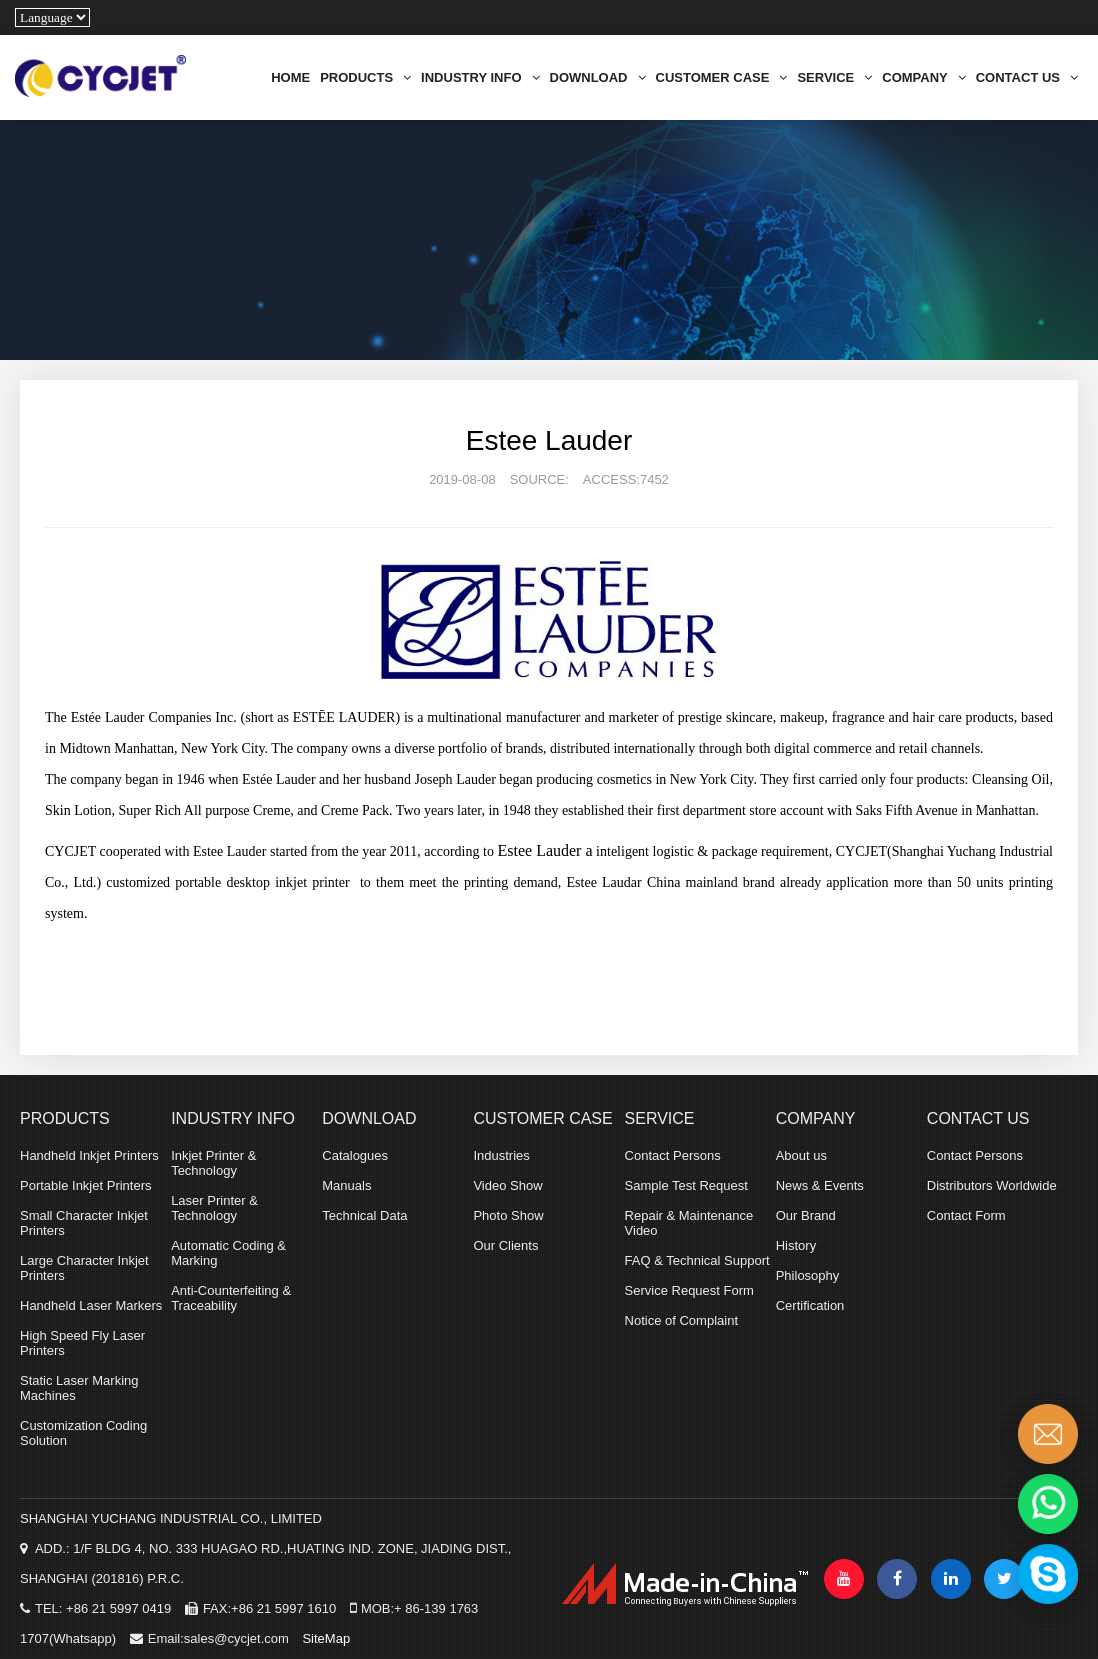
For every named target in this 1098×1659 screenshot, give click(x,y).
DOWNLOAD (598, 77)
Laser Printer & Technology (214, 1208)
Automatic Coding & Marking (228, 1253)
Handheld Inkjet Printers (89, 1155)
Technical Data (364, 1215)
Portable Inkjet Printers (86, 1185)
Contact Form (966, 1215)
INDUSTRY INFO (480, 77)
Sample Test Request (686, 1185)
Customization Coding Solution (83, 1433)
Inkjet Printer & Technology (213, 1163)
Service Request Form (689, 1290)
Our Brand (806, 1215)
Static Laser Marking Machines (79, 1388)
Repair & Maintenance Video (689, 1223)
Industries (501, 1155)
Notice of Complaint (681, 1320)
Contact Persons (673, 1155)
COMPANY (923, 77)
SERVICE (834, 77)
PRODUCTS (365, 77)
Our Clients (505, 1245)
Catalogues (355, 1155)
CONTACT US (1027, 77)
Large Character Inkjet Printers (84, 1268)
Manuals (346, 1185)
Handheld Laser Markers (91, 1305)
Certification (810, 1305)
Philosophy (808, 1275)
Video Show (507, 1185)
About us (801, 1155)
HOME (290, 77)
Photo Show (508, 1215)
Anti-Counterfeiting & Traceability (231, 1298)
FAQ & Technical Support (697, 1260)
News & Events (820, 1185)
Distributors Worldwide (992, 1185)
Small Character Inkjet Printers (84, 1223)
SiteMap (326, 1638)
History (796, 1245)
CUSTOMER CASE (722, 77)
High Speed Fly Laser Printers (82, 1343)
